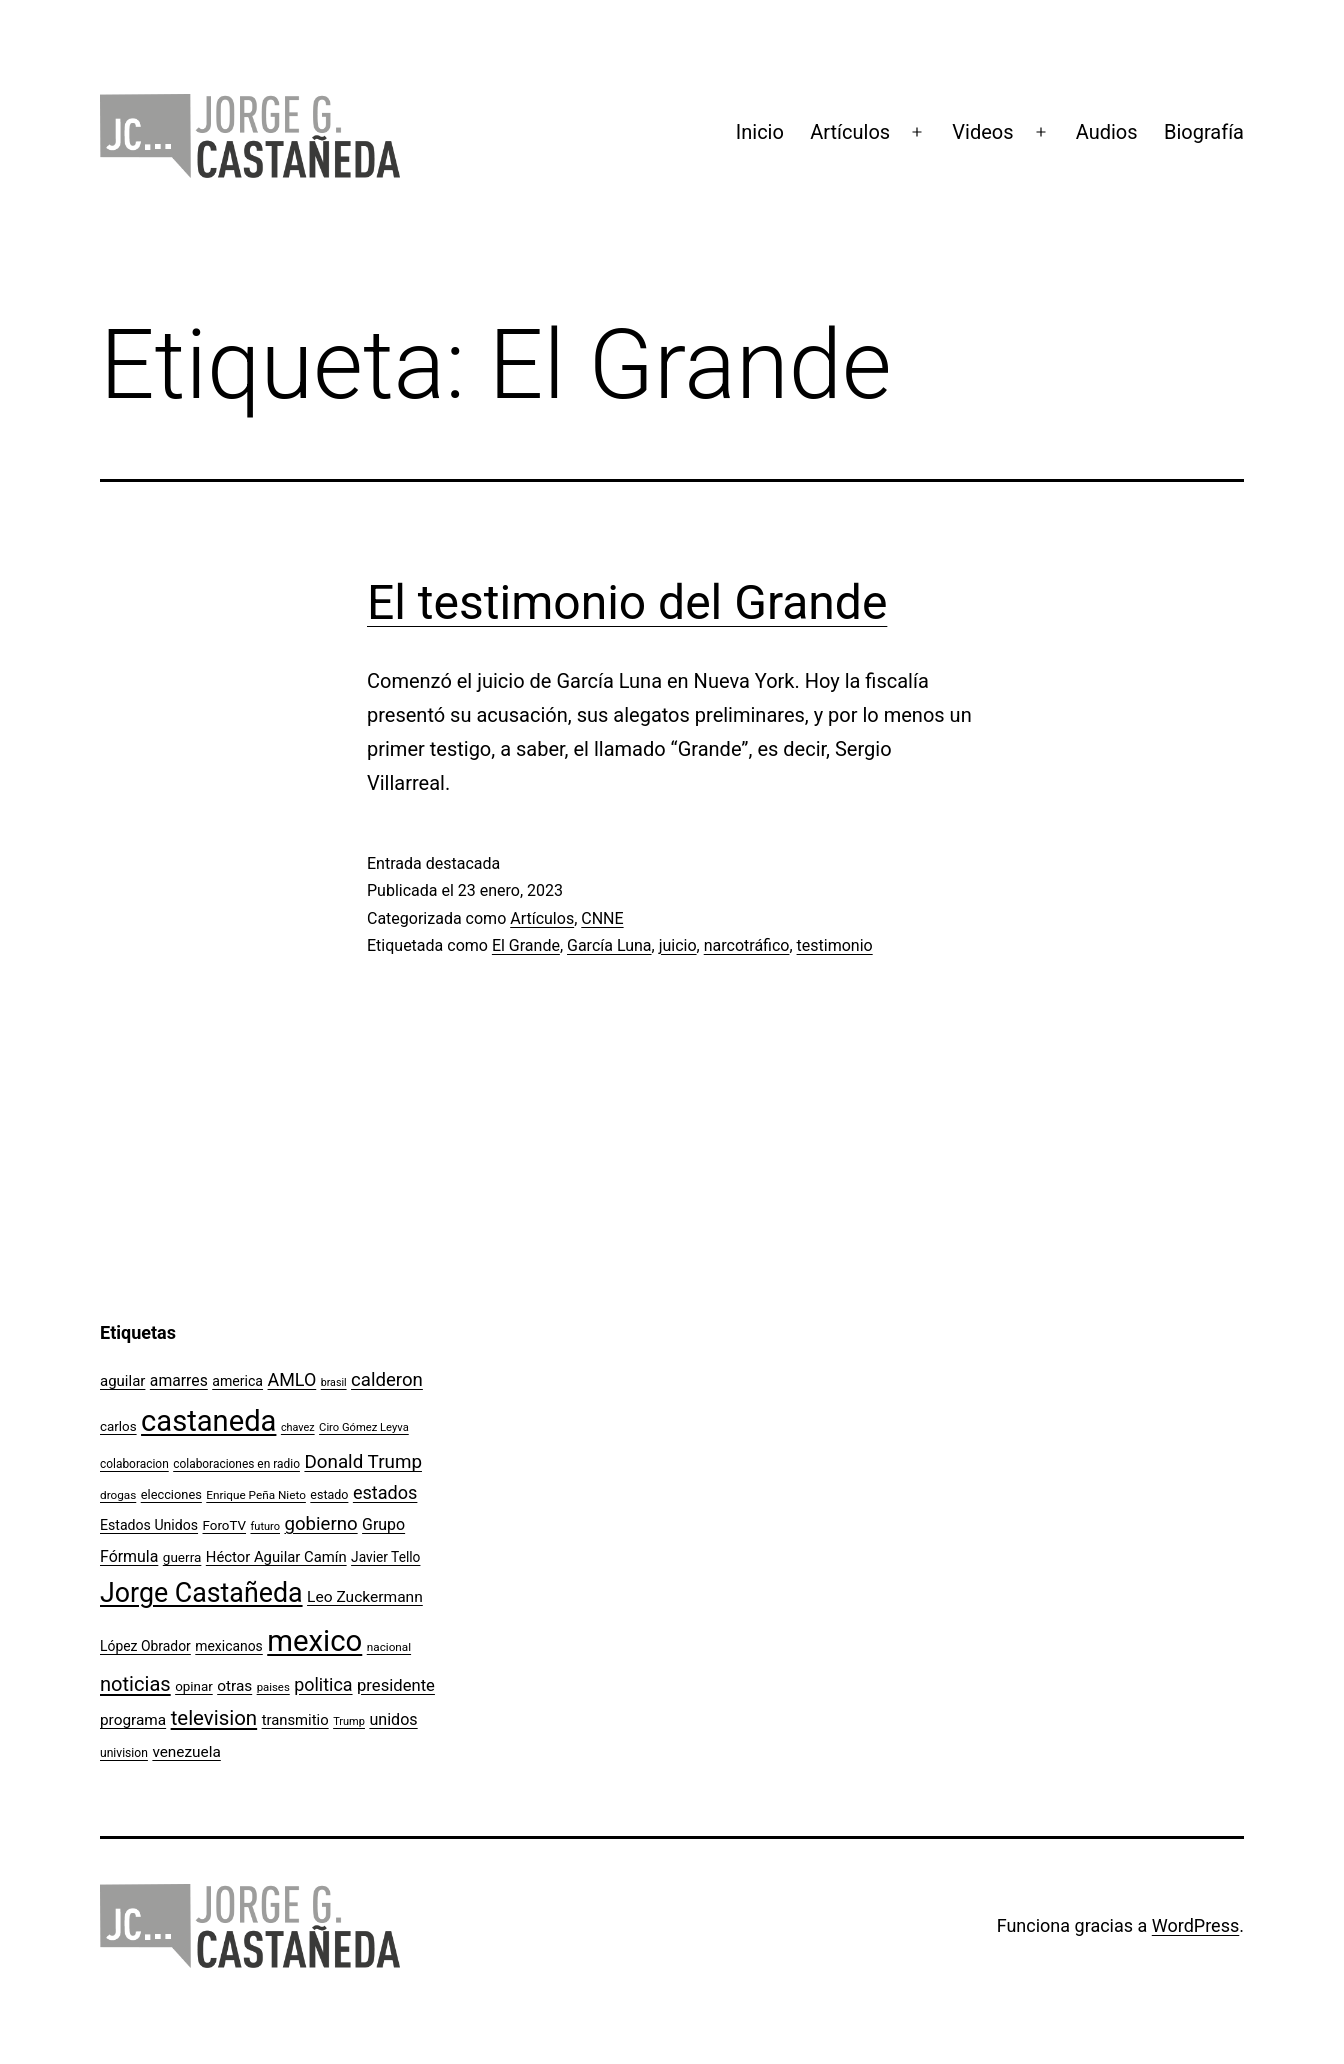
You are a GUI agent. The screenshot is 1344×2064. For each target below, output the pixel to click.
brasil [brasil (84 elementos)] (334, 1382)
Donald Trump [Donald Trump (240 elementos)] (363, 1462)
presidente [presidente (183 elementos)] (396, 1685)
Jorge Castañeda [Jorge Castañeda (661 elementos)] (201, 1593)
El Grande (526, 945)
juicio (678, 945)
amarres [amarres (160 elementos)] (179, 1380)
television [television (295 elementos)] (214, 1718)
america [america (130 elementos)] (237, 1381)
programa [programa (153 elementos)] (133, 1720)
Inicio (760, 132)
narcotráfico (747, 945)
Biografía (1204, 132)
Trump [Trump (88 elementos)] (349, 1721)
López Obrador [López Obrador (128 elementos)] (145, 1646)
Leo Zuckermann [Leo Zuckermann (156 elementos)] (365, 1597)
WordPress (1195, 1925)
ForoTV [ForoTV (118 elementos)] (225, 1525)
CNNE (602, 918)
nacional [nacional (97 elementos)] (389, 1647)
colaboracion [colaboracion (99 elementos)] (134, 1464)
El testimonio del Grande (627, 602)
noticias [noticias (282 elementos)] (135, 1684)
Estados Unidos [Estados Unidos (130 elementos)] (149, 1525)
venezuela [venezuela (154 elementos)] (186, 1752)
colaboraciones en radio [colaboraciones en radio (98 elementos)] (236, 1464)
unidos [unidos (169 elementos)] (393, 1719)
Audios (1107, 132)
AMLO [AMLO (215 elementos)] (292, 1379)
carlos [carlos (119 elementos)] (118, 1426)
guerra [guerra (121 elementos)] (182, 1557)
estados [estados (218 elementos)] (385, 1492)
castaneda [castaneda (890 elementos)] (208, 1421)
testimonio (835, 945)
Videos (982, 132)
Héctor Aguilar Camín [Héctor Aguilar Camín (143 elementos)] (276, 1557)
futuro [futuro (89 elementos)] (266, 1526)
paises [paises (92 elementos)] (273, 1687)
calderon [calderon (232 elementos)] (387, 1380)
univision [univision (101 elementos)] (124, 1753)
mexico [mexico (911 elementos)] (314, 1641)
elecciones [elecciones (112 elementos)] (171, 1494)
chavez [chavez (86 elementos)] (298, 1427)
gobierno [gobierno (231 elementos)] (320, 1524)
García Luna (609, 945)
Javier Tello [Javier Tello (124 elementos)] (385, 1557)
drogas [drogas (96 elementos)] (118, 1495)
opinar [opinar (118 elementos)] (194, 1686)
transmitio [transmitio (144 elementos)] (295, 1720)
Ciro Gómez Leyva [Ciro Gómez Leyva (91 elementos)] (364, 1427)
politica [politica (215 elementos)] (323, 1684)
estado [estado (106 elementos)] (329, 1494)
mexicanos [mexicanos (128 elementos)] (228, 1646)
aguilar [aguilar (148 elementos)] (122, 1381)
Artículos (850, 132)
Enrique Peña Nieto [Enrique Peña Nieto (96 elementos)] (256, 1495)
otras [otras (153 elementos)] (234, 1686)
